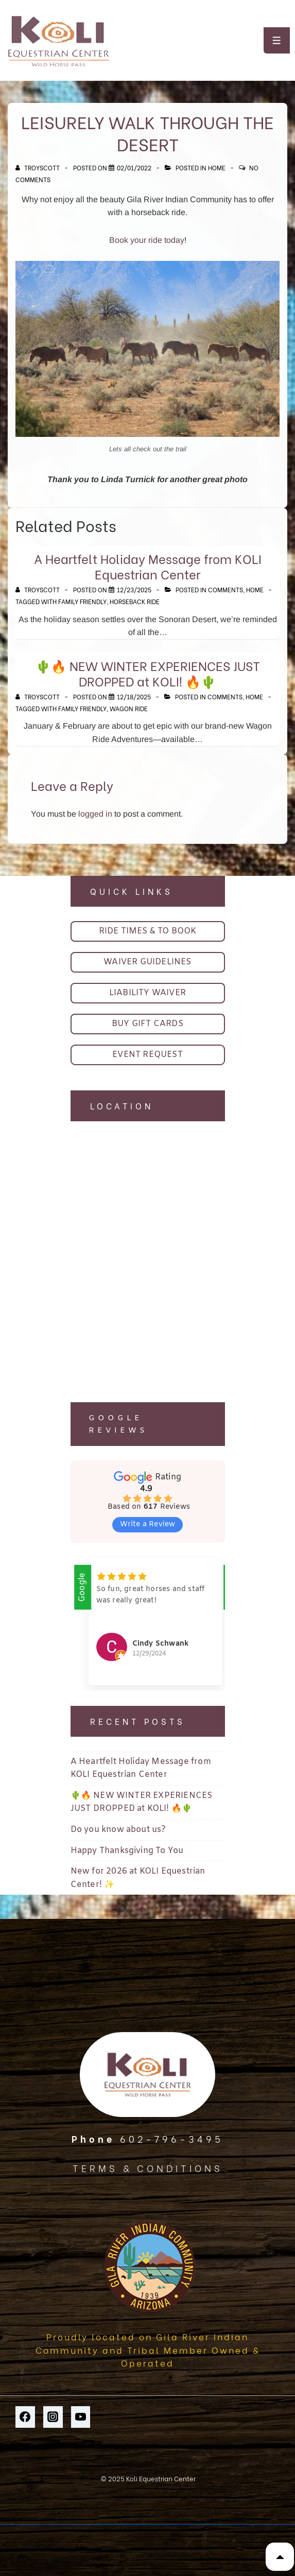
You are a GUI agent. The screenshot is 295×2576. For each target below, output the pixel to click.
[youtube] (81, 2417)
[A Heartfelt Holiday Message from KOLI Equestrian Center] (134, 589)
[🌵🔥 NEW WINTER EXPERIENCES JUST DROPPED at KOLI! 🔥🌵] (134, 696)
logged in (95, 813)
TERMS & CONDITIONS (148, 2168)
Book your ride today (146, 240)
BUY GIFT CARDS (147, 1023)
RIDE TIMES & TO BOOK (148, 931)
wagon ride (129, 708)
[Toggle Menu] (277, 40)
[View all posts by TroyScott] (38, 167)
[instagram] (53, 2417)
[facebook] (25, 2417)
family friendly (82, 601)
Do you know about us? (118, 1829)
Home (216, 167)
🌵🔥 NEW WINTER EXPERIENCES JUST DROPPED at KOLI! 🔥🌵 (148, 673)
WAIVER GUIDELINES (147, 962)
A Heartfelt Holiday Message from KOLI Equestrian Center (148, 566)
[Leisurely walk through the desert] (134, 167)
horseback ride (135, 601)
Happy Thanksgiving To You (127, 1850)
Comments (225, 589)
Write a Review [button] (148, 1524)
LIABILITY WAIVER (147, 992)
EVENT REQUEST (147, 1054)
